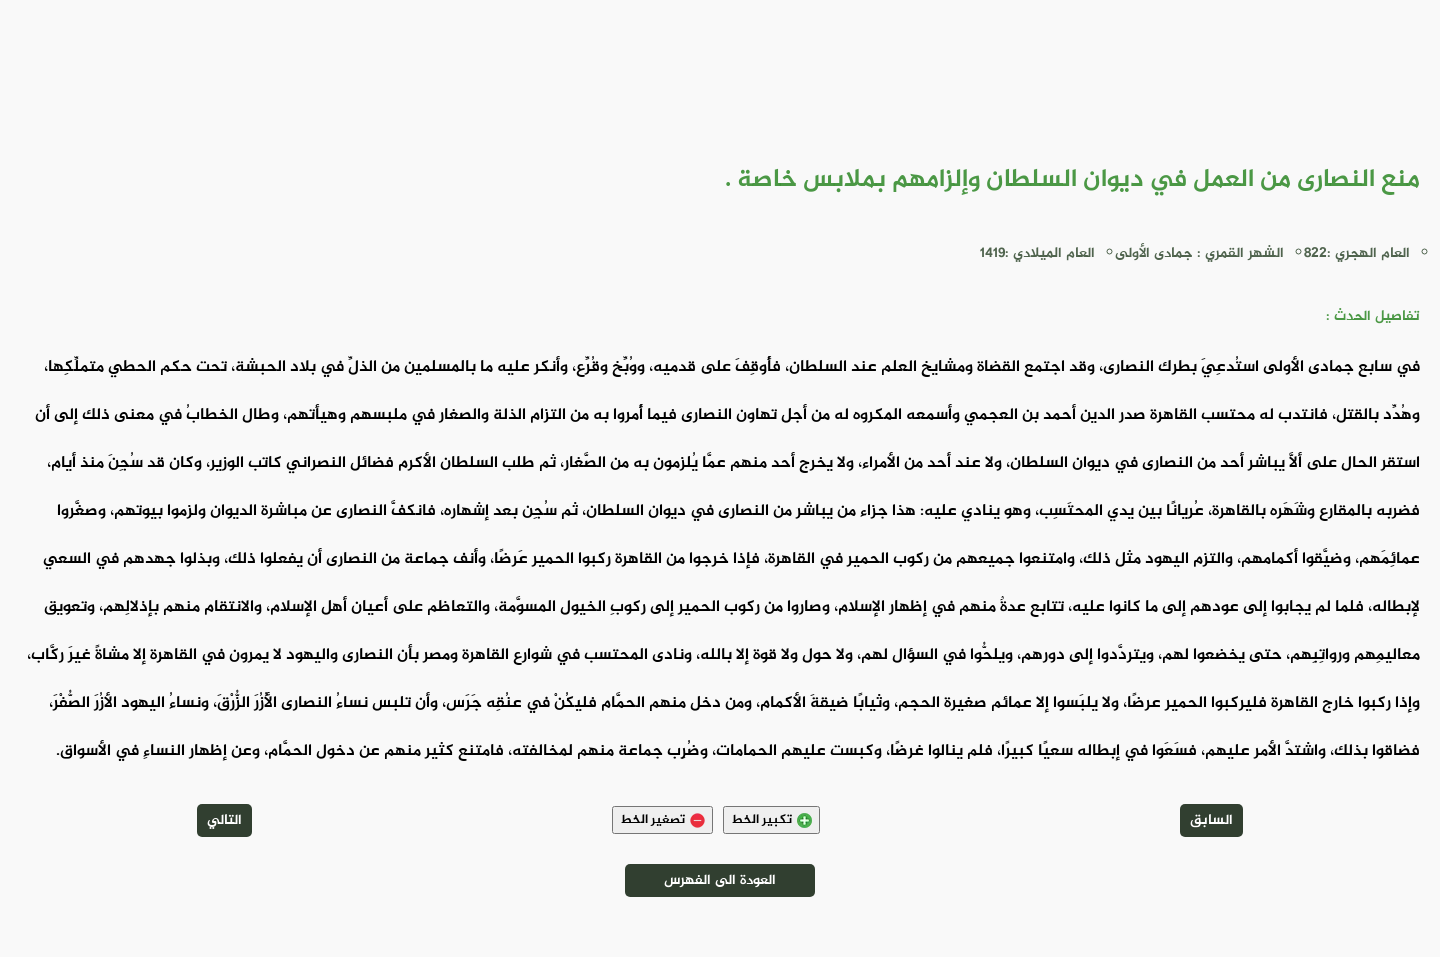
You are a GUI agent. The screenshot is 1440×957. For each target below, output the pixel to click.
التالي (224, 820)
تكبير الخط (771, 820)
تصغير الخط (662, 820)
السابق (1211, 820)
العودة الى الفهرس (720, 880)
